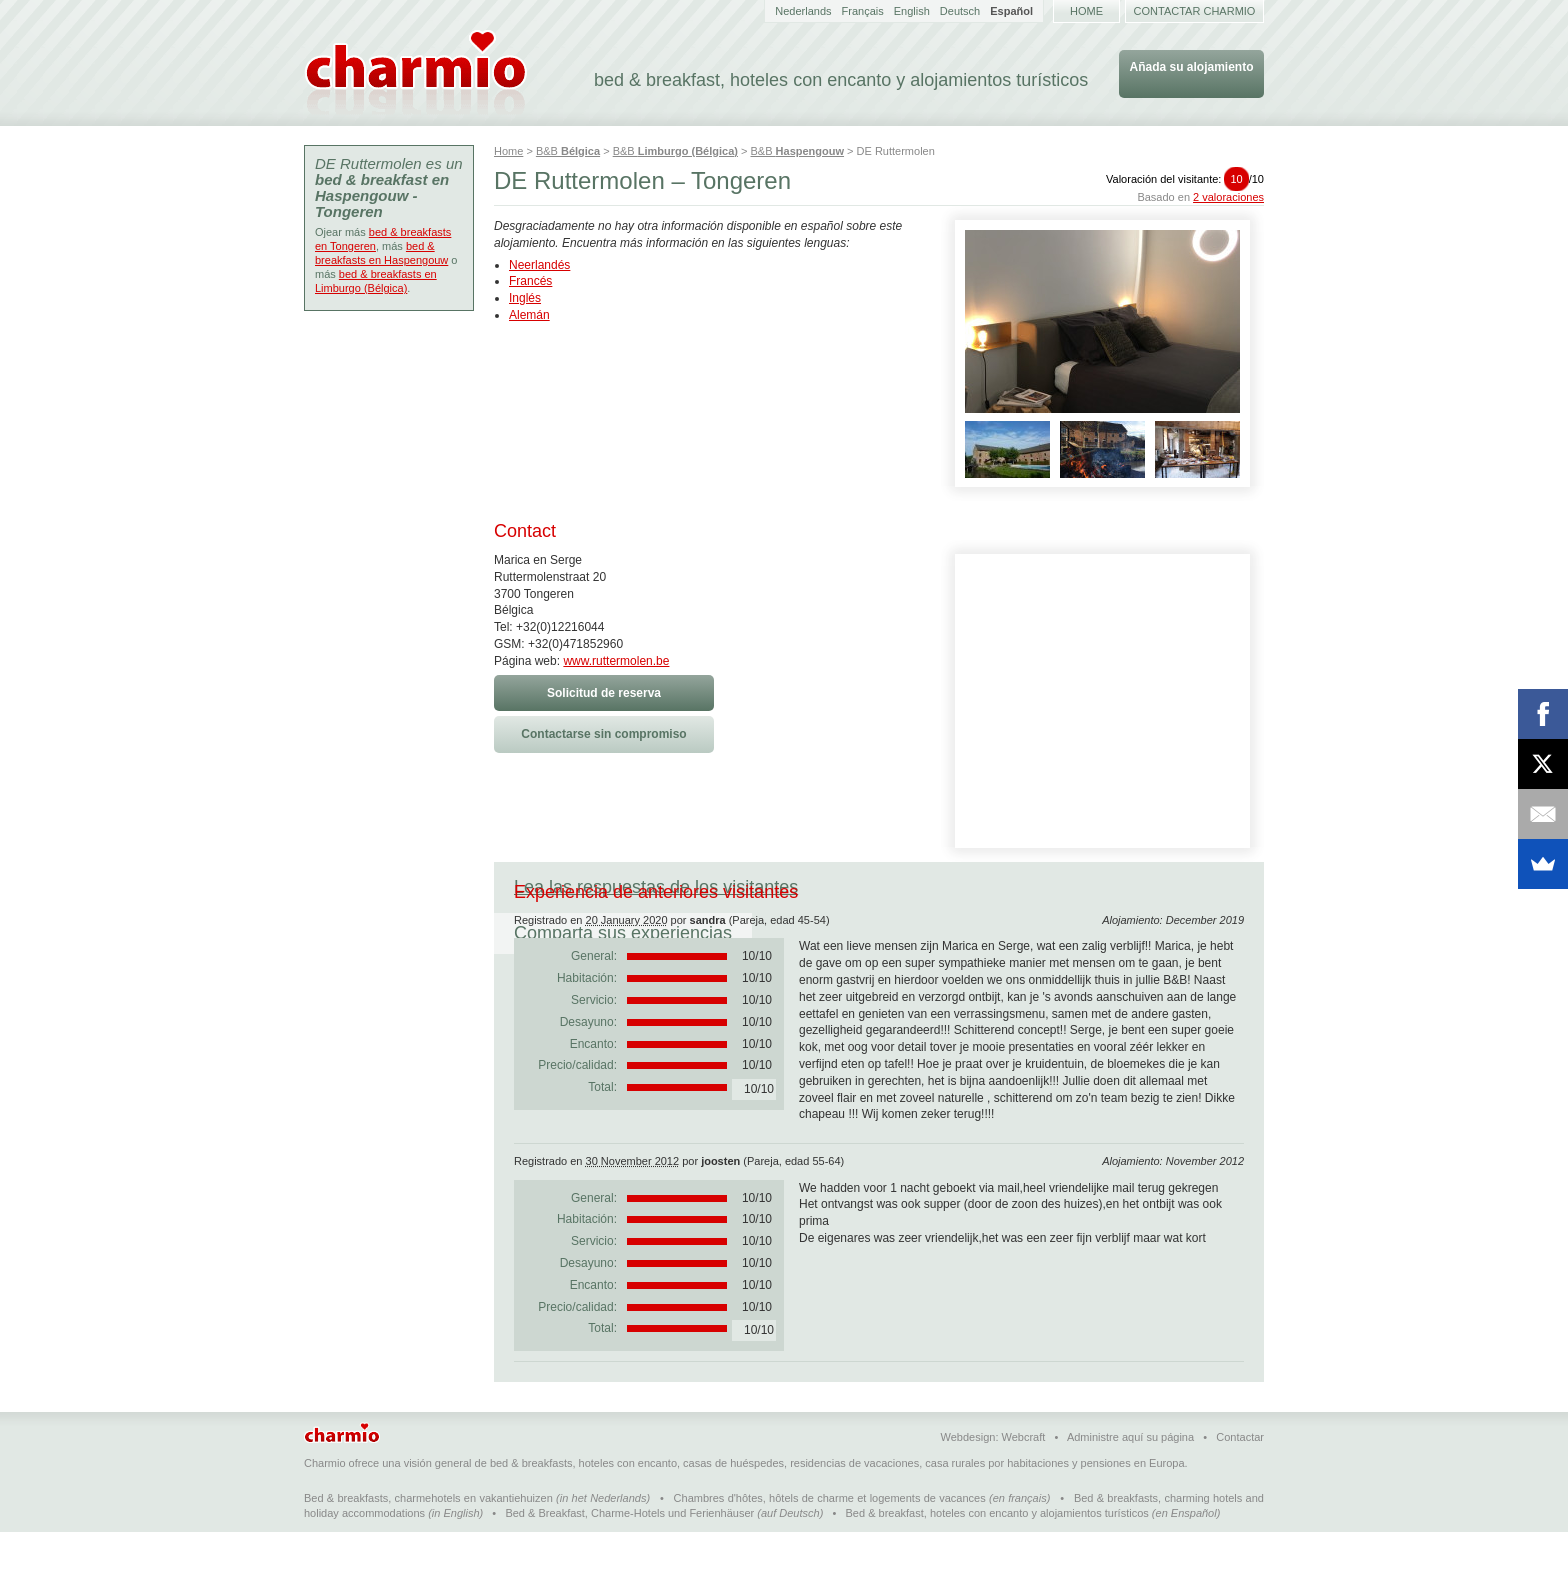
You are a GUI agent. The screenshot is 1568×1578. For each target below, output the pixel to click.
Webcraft (1024, 1483)
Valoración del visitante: (1185, 179)
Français (863, 11)
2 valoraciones (1228, 197)
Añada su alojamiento (1191, 67)
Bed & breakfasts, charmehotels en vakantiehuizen (428, 1544)
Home (1086, 11)
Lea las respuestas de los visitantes (656, 887)
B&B (568, 151)
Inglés (525, 298)
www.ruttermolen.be (616, 661)
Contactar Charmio (1195, 11)
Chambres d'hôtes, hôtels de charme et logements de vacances (830, 1544)
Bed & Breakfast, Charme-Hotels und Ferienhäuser (629, 1559)
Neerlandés (539, 265)
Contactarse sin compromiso (603, 734)
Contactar (1240, 1483)
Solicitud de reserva (604, 693)
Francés (530, 281)
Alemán (529, 315)
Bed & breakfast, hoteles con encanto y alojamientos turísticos (997, 1559)
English (912, 11)
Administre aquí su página (1130, 1483)
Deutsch (960, 11)
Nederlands (803, 11)
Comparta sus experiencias (947, 887)
